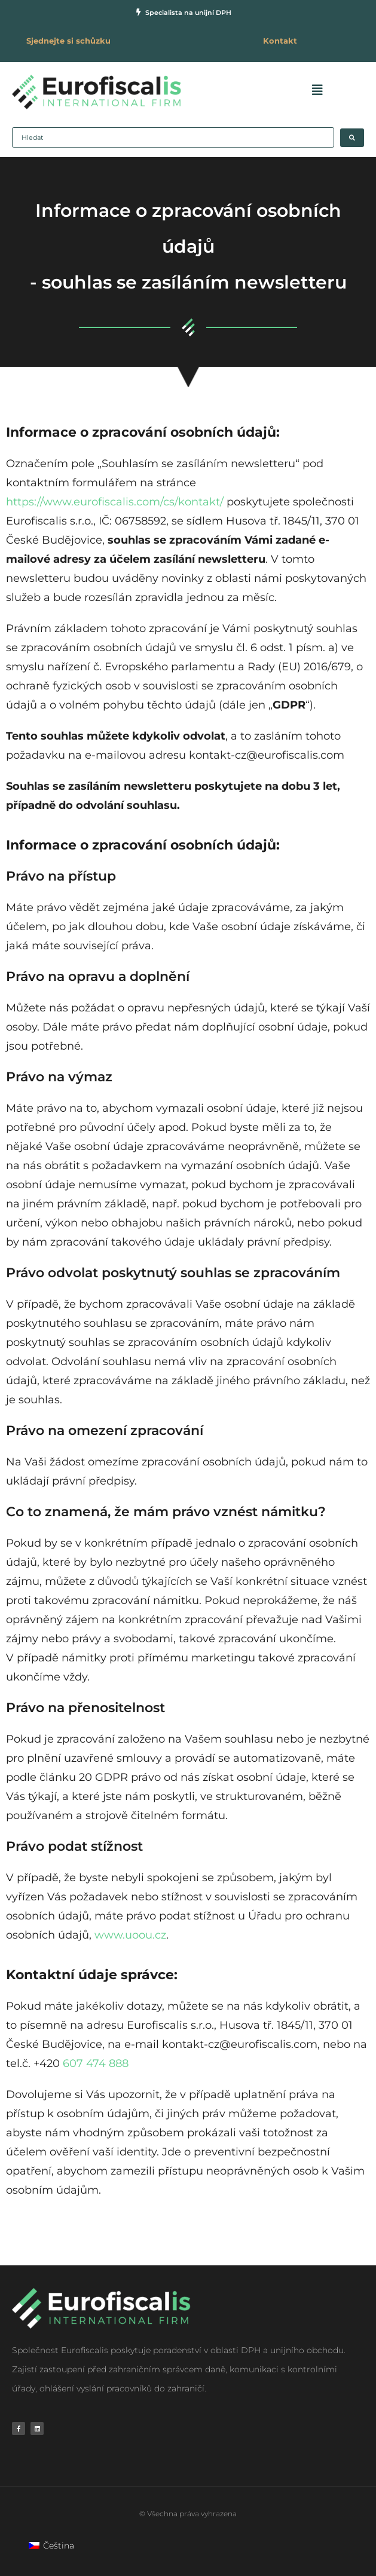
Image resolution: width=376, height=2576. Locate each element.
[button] (315, 90)
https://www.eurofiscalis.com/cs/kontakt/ (115, 501)
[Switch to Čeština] (51, 2545)
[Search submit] (352, 137)
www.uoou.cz (130, 1935)
